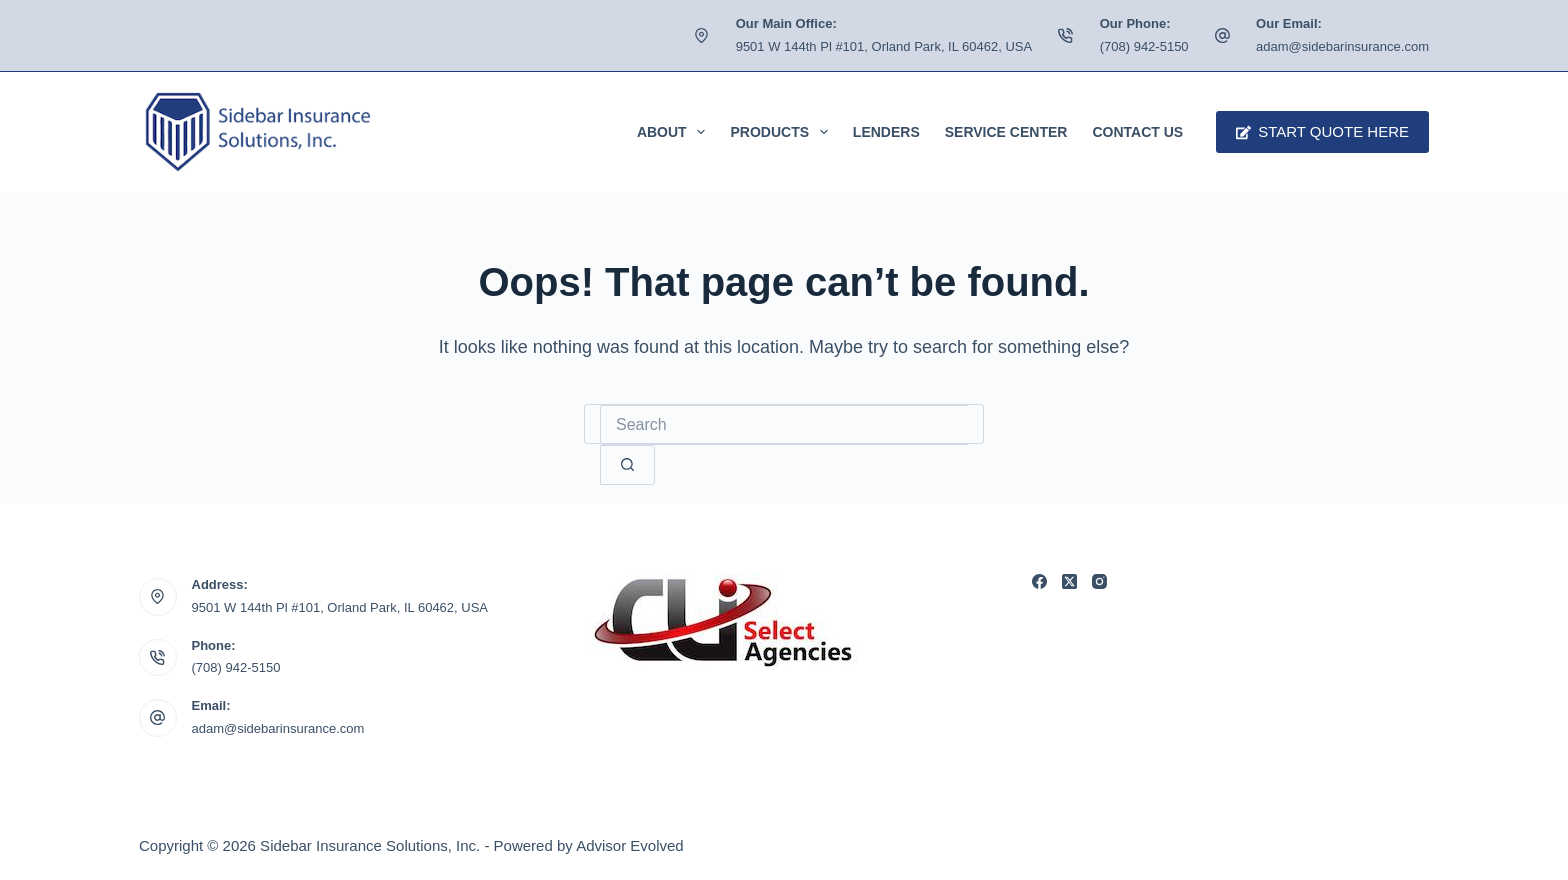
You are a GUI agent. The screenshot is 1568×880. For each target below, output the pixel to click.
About (675, 132)
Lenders (886, 132)
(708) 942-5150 (1144, 46)
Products (782, 132)
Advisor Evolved (630, 845)
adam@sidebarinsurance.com (1342, 46)
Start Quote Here (1322, 131)
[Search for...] (784, 425)
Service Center (1006, 132)
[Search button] (627, 465)
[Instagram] (1099, 581)
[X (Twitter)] (1069, 581)
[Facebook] (1039, 581)
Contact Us (1137, 132)
